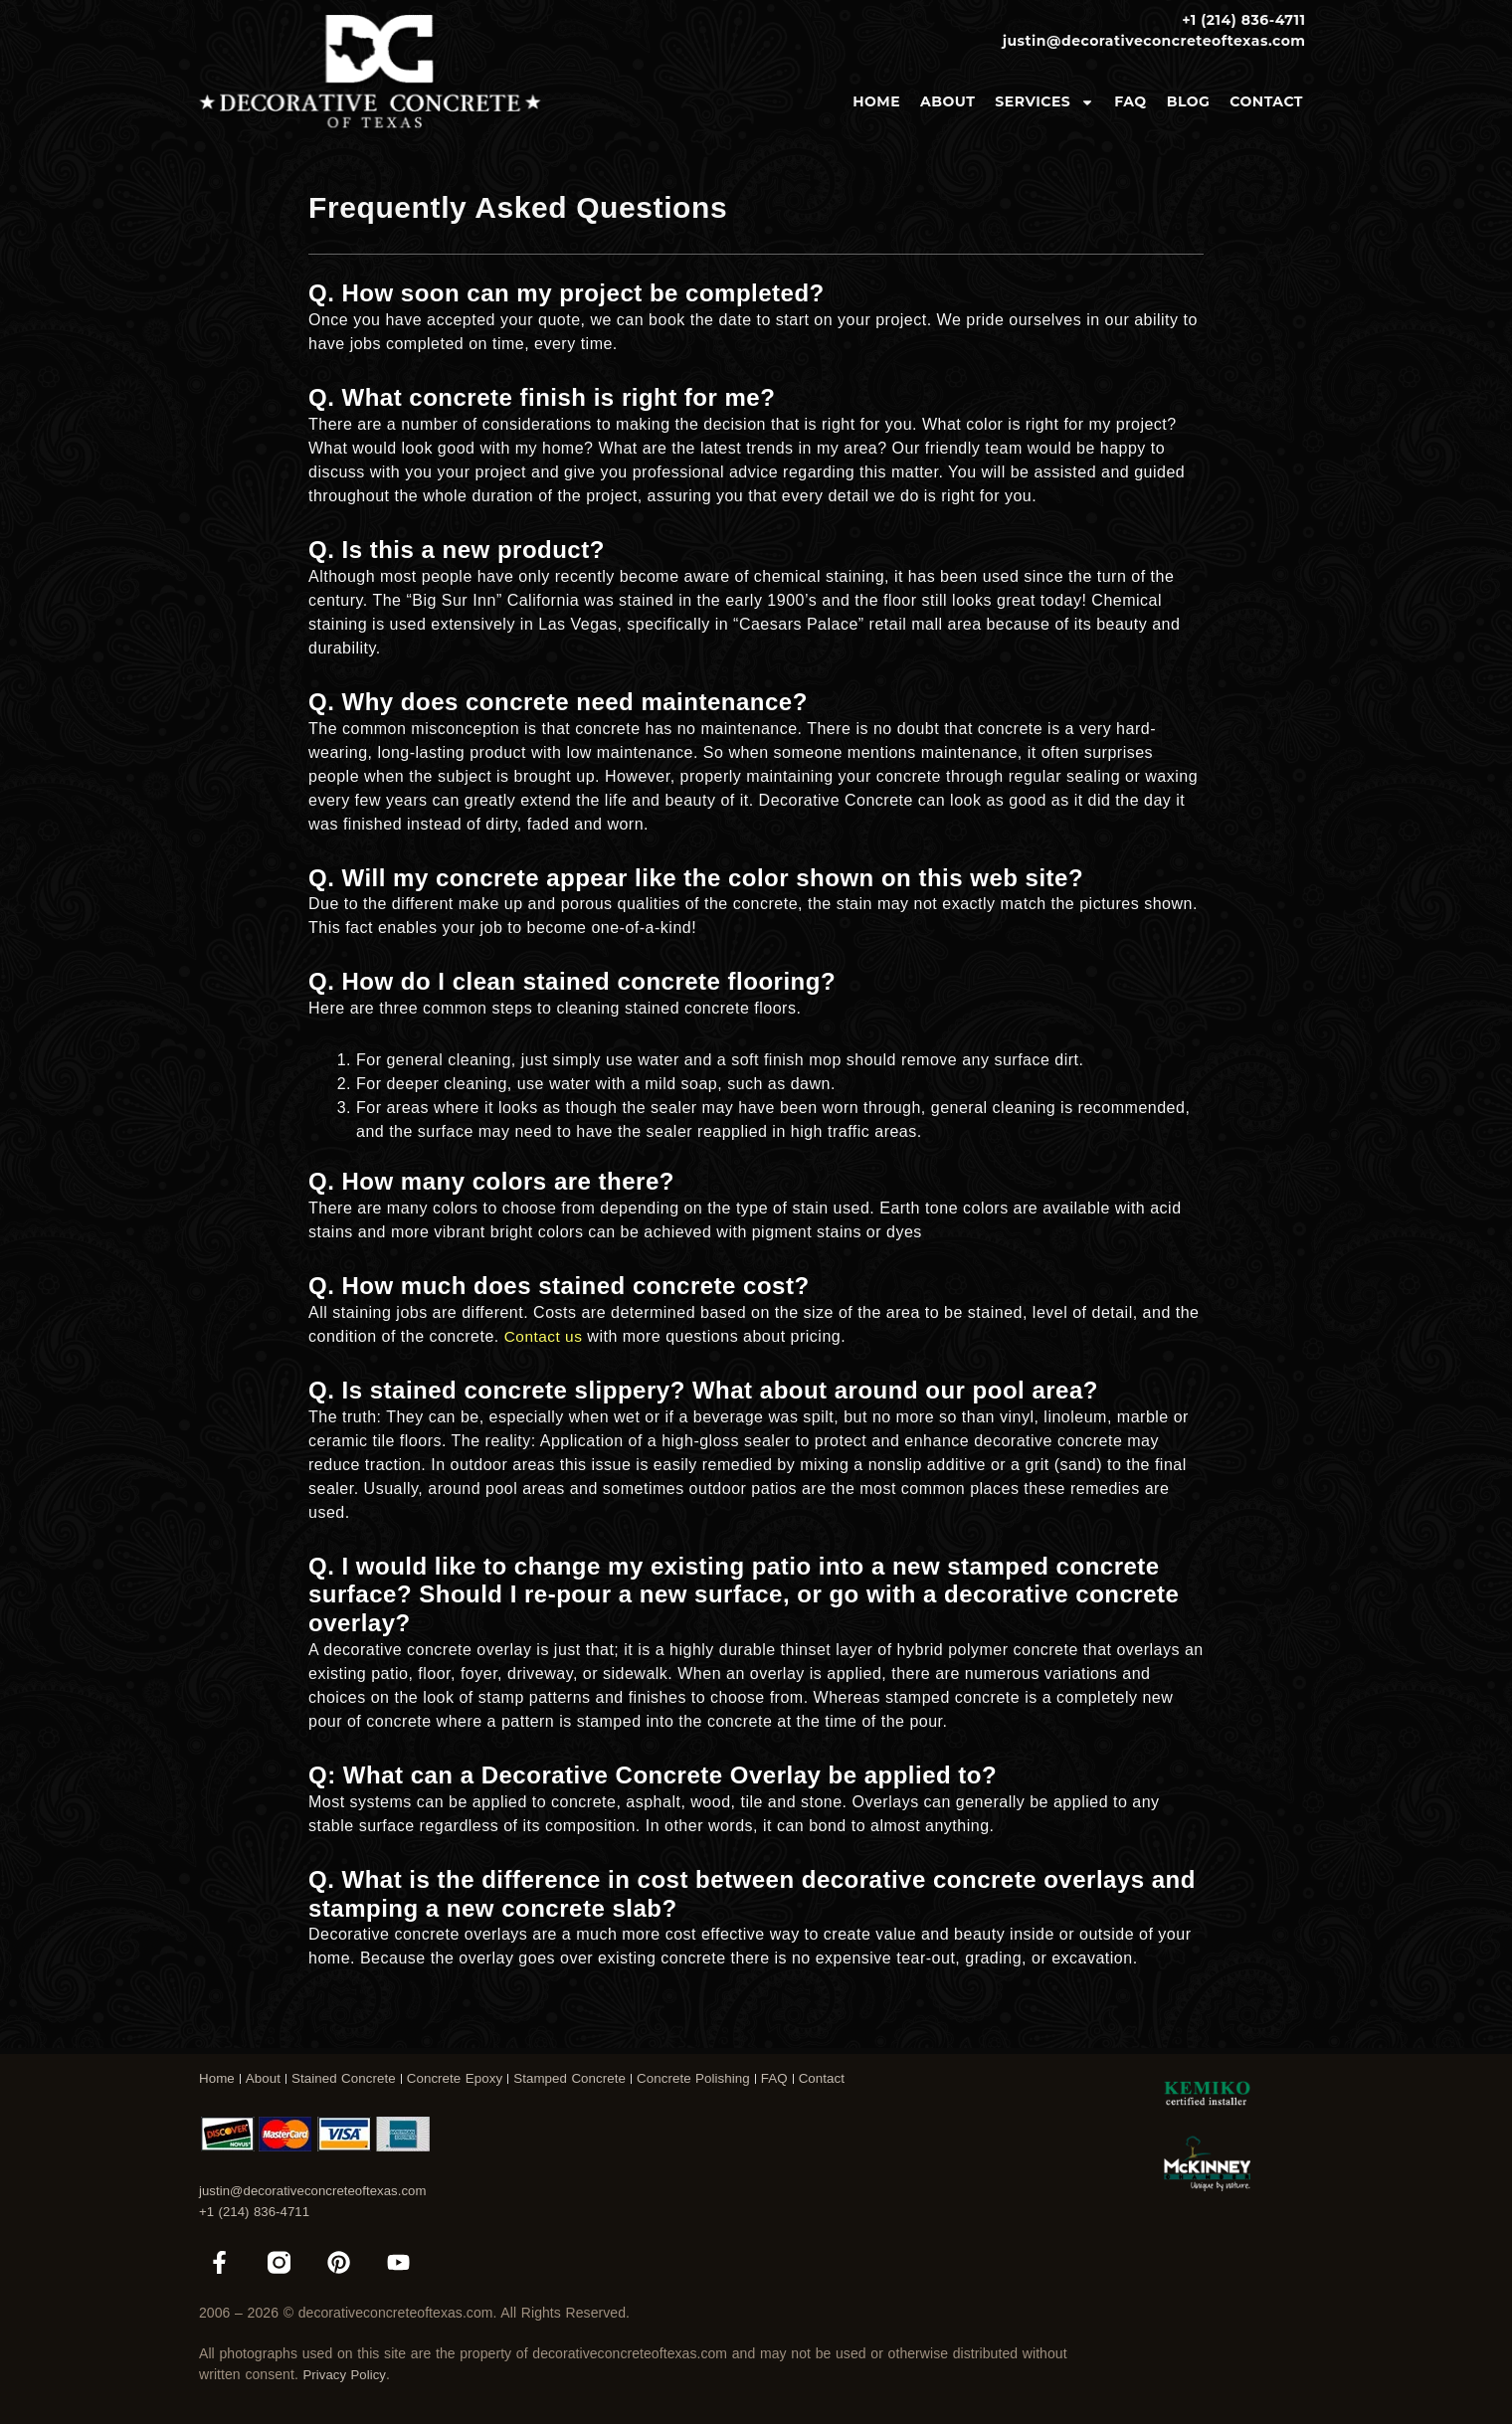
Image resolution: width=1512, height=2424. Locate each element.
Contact (1266, 101)
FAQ (1130, 101)
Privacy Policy (347, 2374)
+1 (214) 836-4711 (257, 2207)
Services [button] (1044, 102)
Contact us (544, 1336)
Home (876, 101)
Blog (1189, 101)
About (947, 101)
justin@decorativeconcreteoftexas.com (320, 2186)
